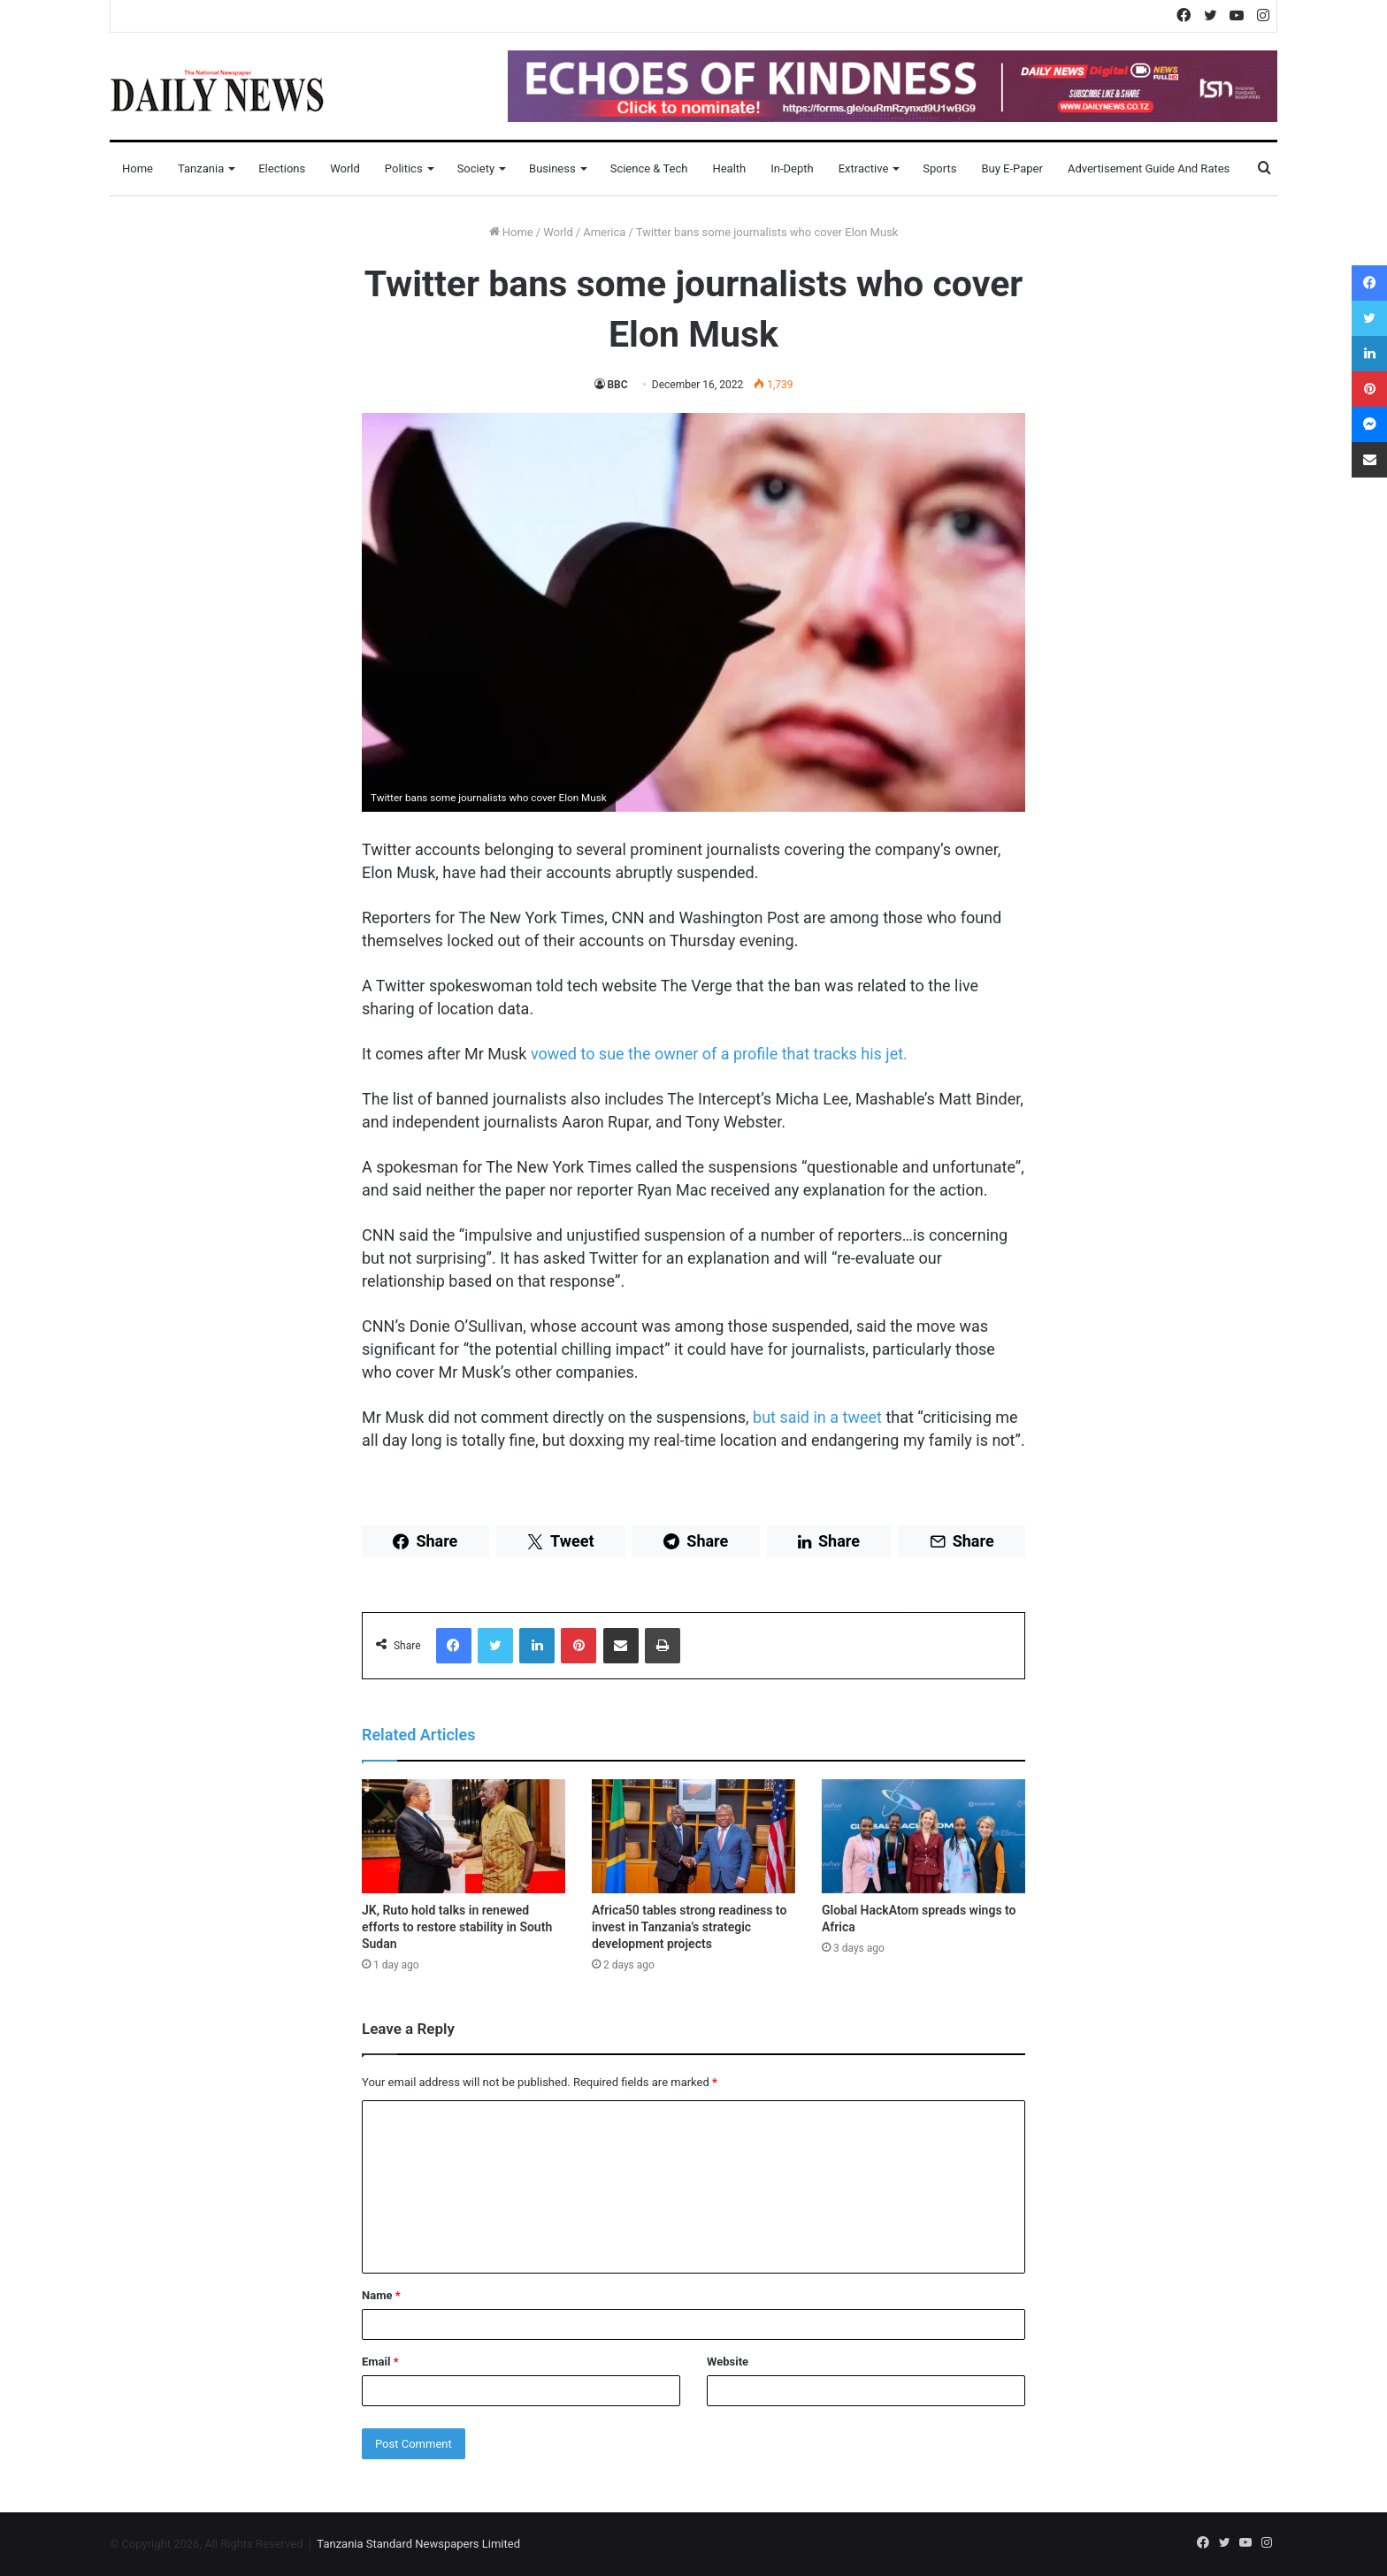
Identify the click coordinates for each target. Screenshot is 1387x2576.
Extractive (864, 168)
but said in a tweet (817, 1417)
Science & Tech (649, 168)
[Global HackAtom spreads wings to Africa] (923, 1836)
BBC (618, 384)
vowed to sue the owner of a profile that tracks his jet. (719, 1053)
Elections (281, 168)
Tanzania (201, 168)
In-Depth (791, 168)
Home (137, 168)
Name (381, 2295)
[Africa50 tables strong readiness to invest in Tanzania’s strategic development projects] (693, 1836)
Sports (939, 168)
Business (552, 168)
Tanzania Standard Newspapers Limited (418, 2543)
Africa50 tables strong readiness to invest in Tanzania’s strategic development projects (689, 1927)
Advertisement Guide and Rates (1149, 168)
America (604, 232)
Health (729, 168)
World (345, 168)
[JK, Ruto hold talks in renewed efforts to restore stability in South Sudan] (463, 1836)
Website (727, 2361)
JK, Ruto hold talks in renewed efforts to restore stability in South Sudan (457, 1927)
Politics (404, 168)
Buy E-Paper (1011, 168)
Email (380, 2361)
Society (475, 168)
